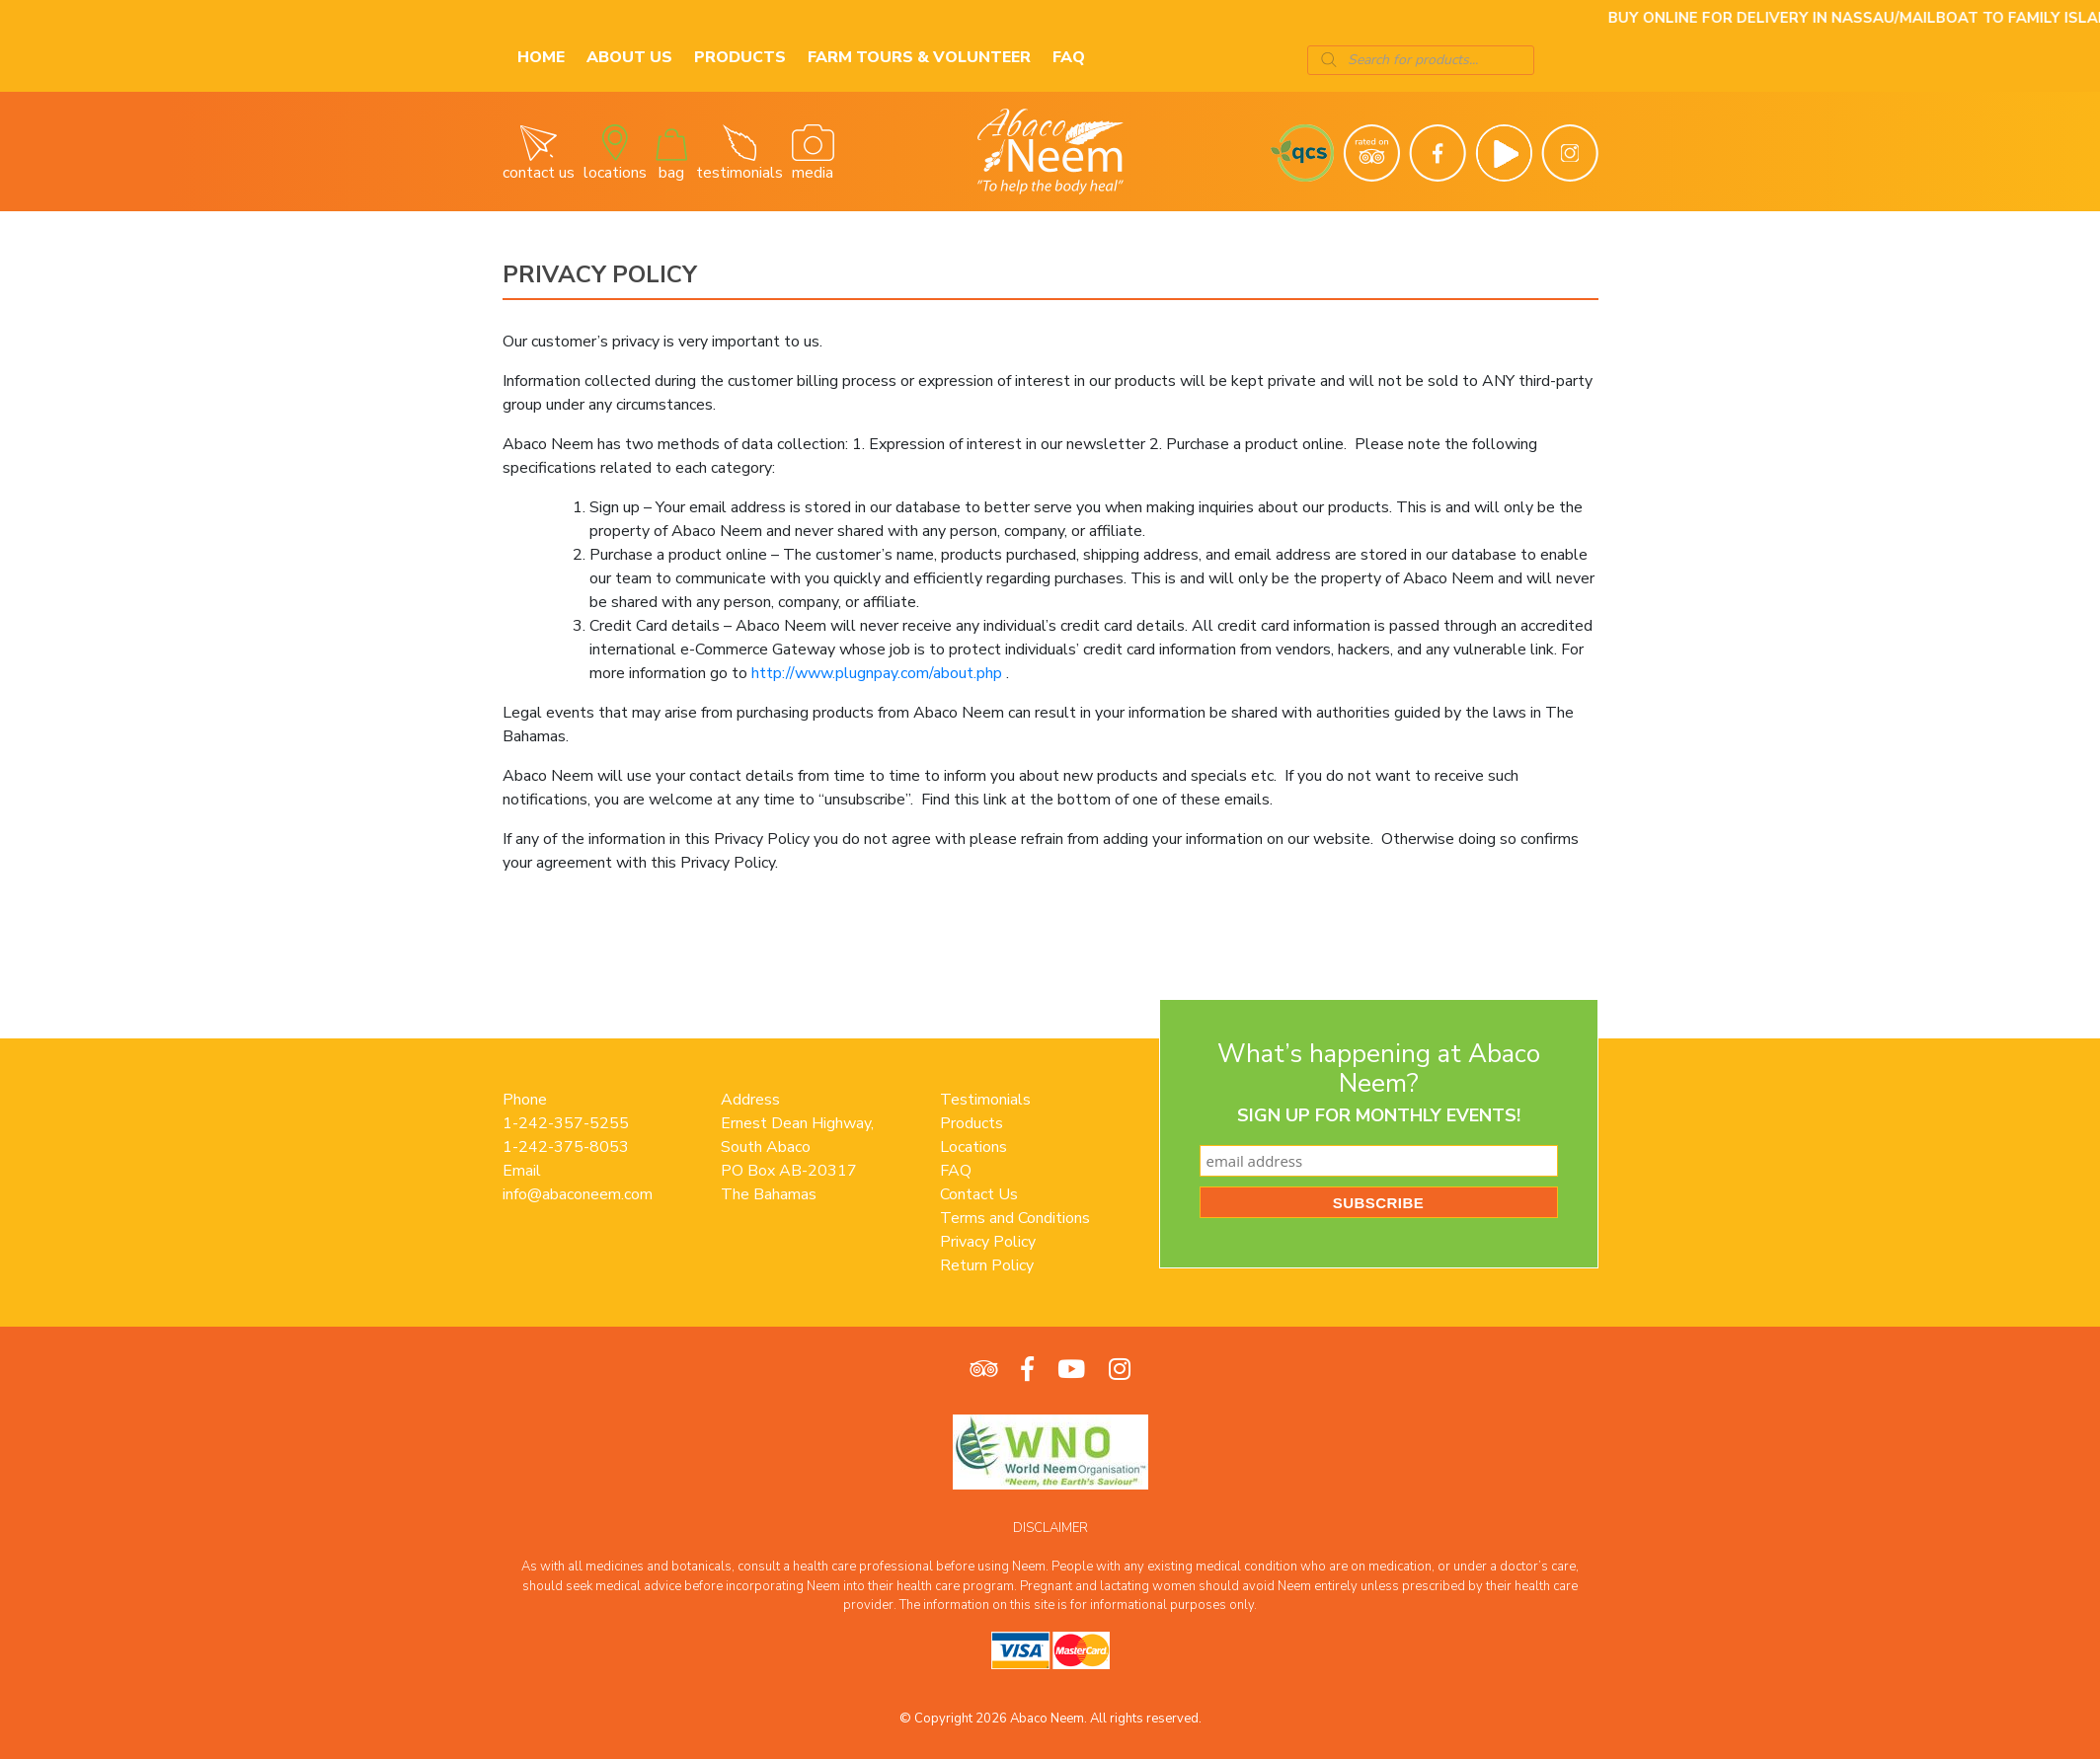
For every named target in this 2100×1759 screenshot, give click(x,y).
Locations (973, 1147)
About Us (629, 57)
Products (740, 57)
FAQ (1068, 57)
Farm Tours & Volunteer (919, 57)
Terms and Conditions (1015, 1218)
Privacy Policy (988, 1242)
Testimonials (985, 1099)
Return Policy (987, 1265)
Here (1554, 18)
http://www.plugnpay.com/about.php (876, 673)
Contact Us (979, 1194)
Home (541, 57)
